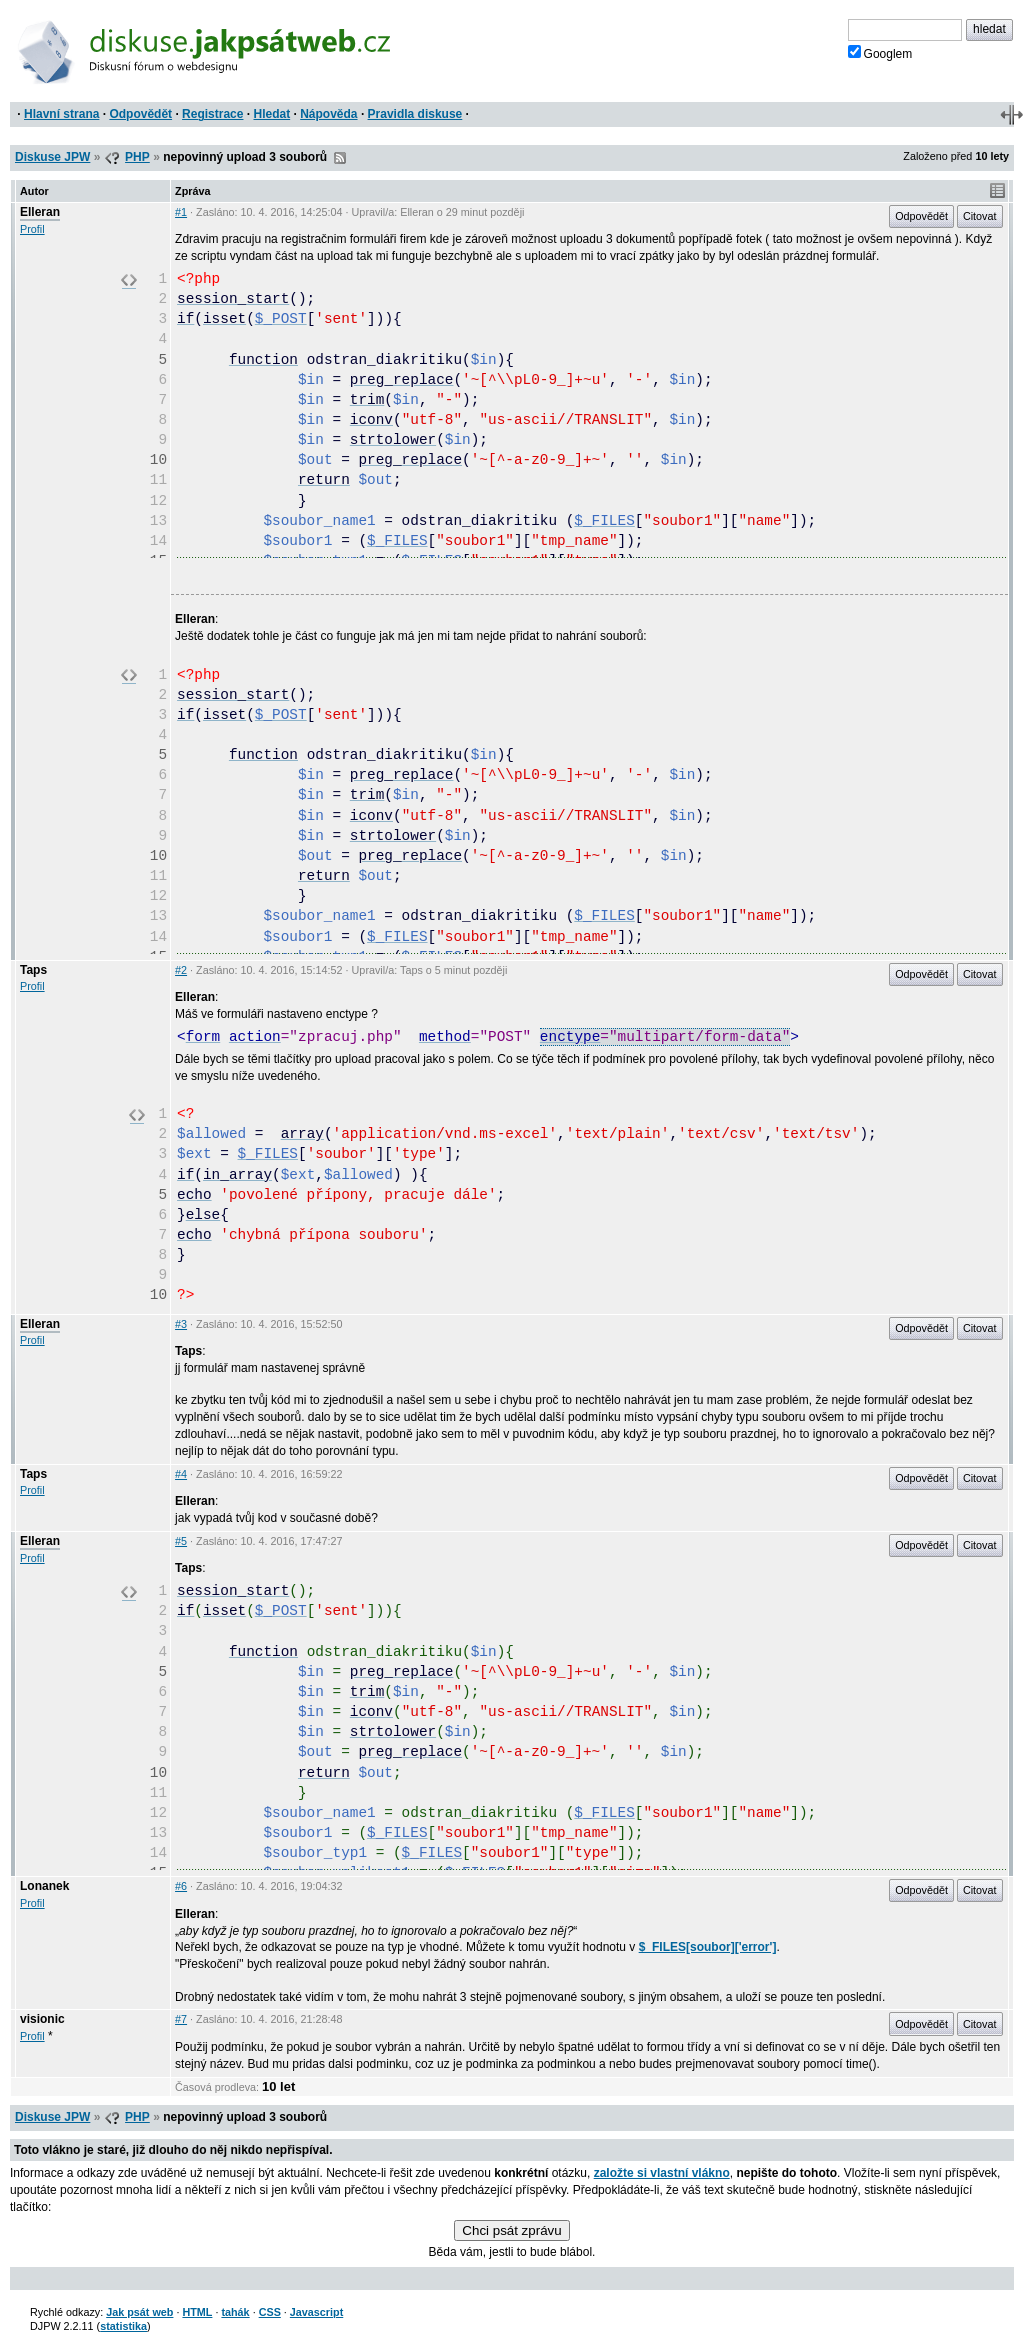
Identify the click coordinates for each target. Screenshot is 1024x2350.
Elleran (40, 212)
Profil (32, 229)
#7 (181, 2019)
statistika (123, 2326)
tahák (235, 2312)
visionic (42, 2019)
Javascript (316, 2312)
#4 (181, 1474)
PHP (137, 157)
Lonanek (44, 1886)
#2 (181, 970)
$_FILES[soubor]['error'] (708, 1947)
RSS (340, 158)
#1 (181, 212)
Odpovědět (140, 114)
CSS (270, 2312)
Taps (33, 970)
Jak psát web (139, 2312)
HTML (197, 2312)
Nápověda (328, 114)
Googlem (880, 53)
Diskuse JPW (52, 157)
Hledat (271, 114)
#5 (181, 1541)
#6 (181, 1886)
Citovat (980, 216)
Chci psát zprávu (511, 2230)
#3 (181, 1324)
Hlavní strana (61, 114)
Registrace (212, 114)
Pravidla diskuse (415, 114)
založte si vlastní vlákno (662, 2173)
